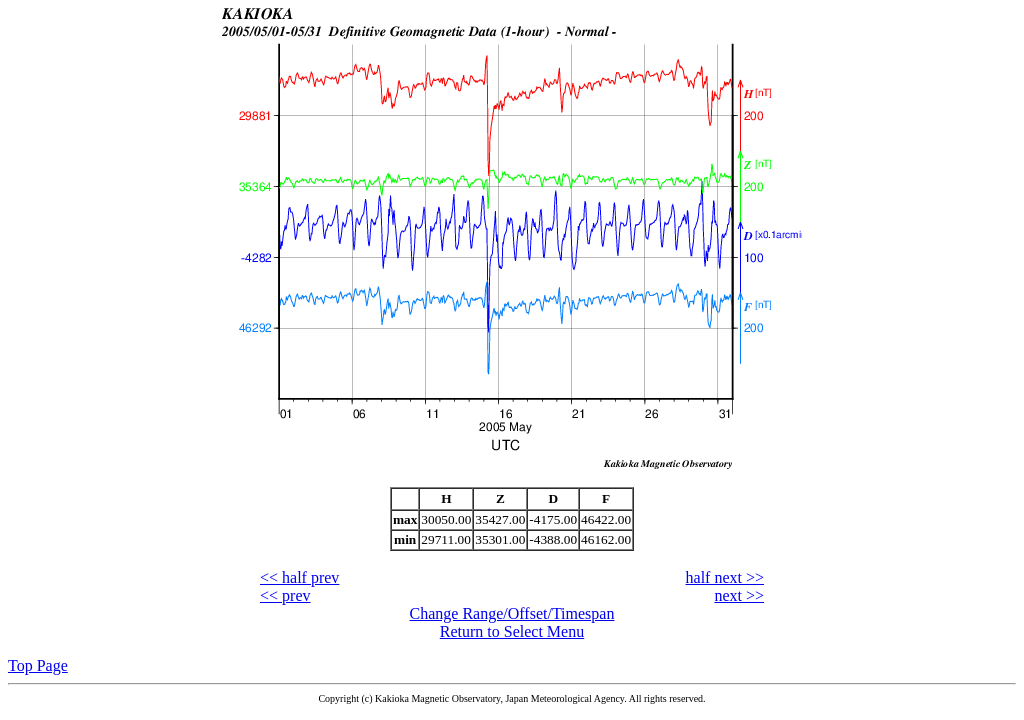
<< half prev (299, 577)
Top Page (38, 665)
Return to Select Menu (512, 631)
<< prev (285, 595)
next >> (739, 595)
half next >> (725, 577)
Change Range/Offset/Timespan (512, 613)
